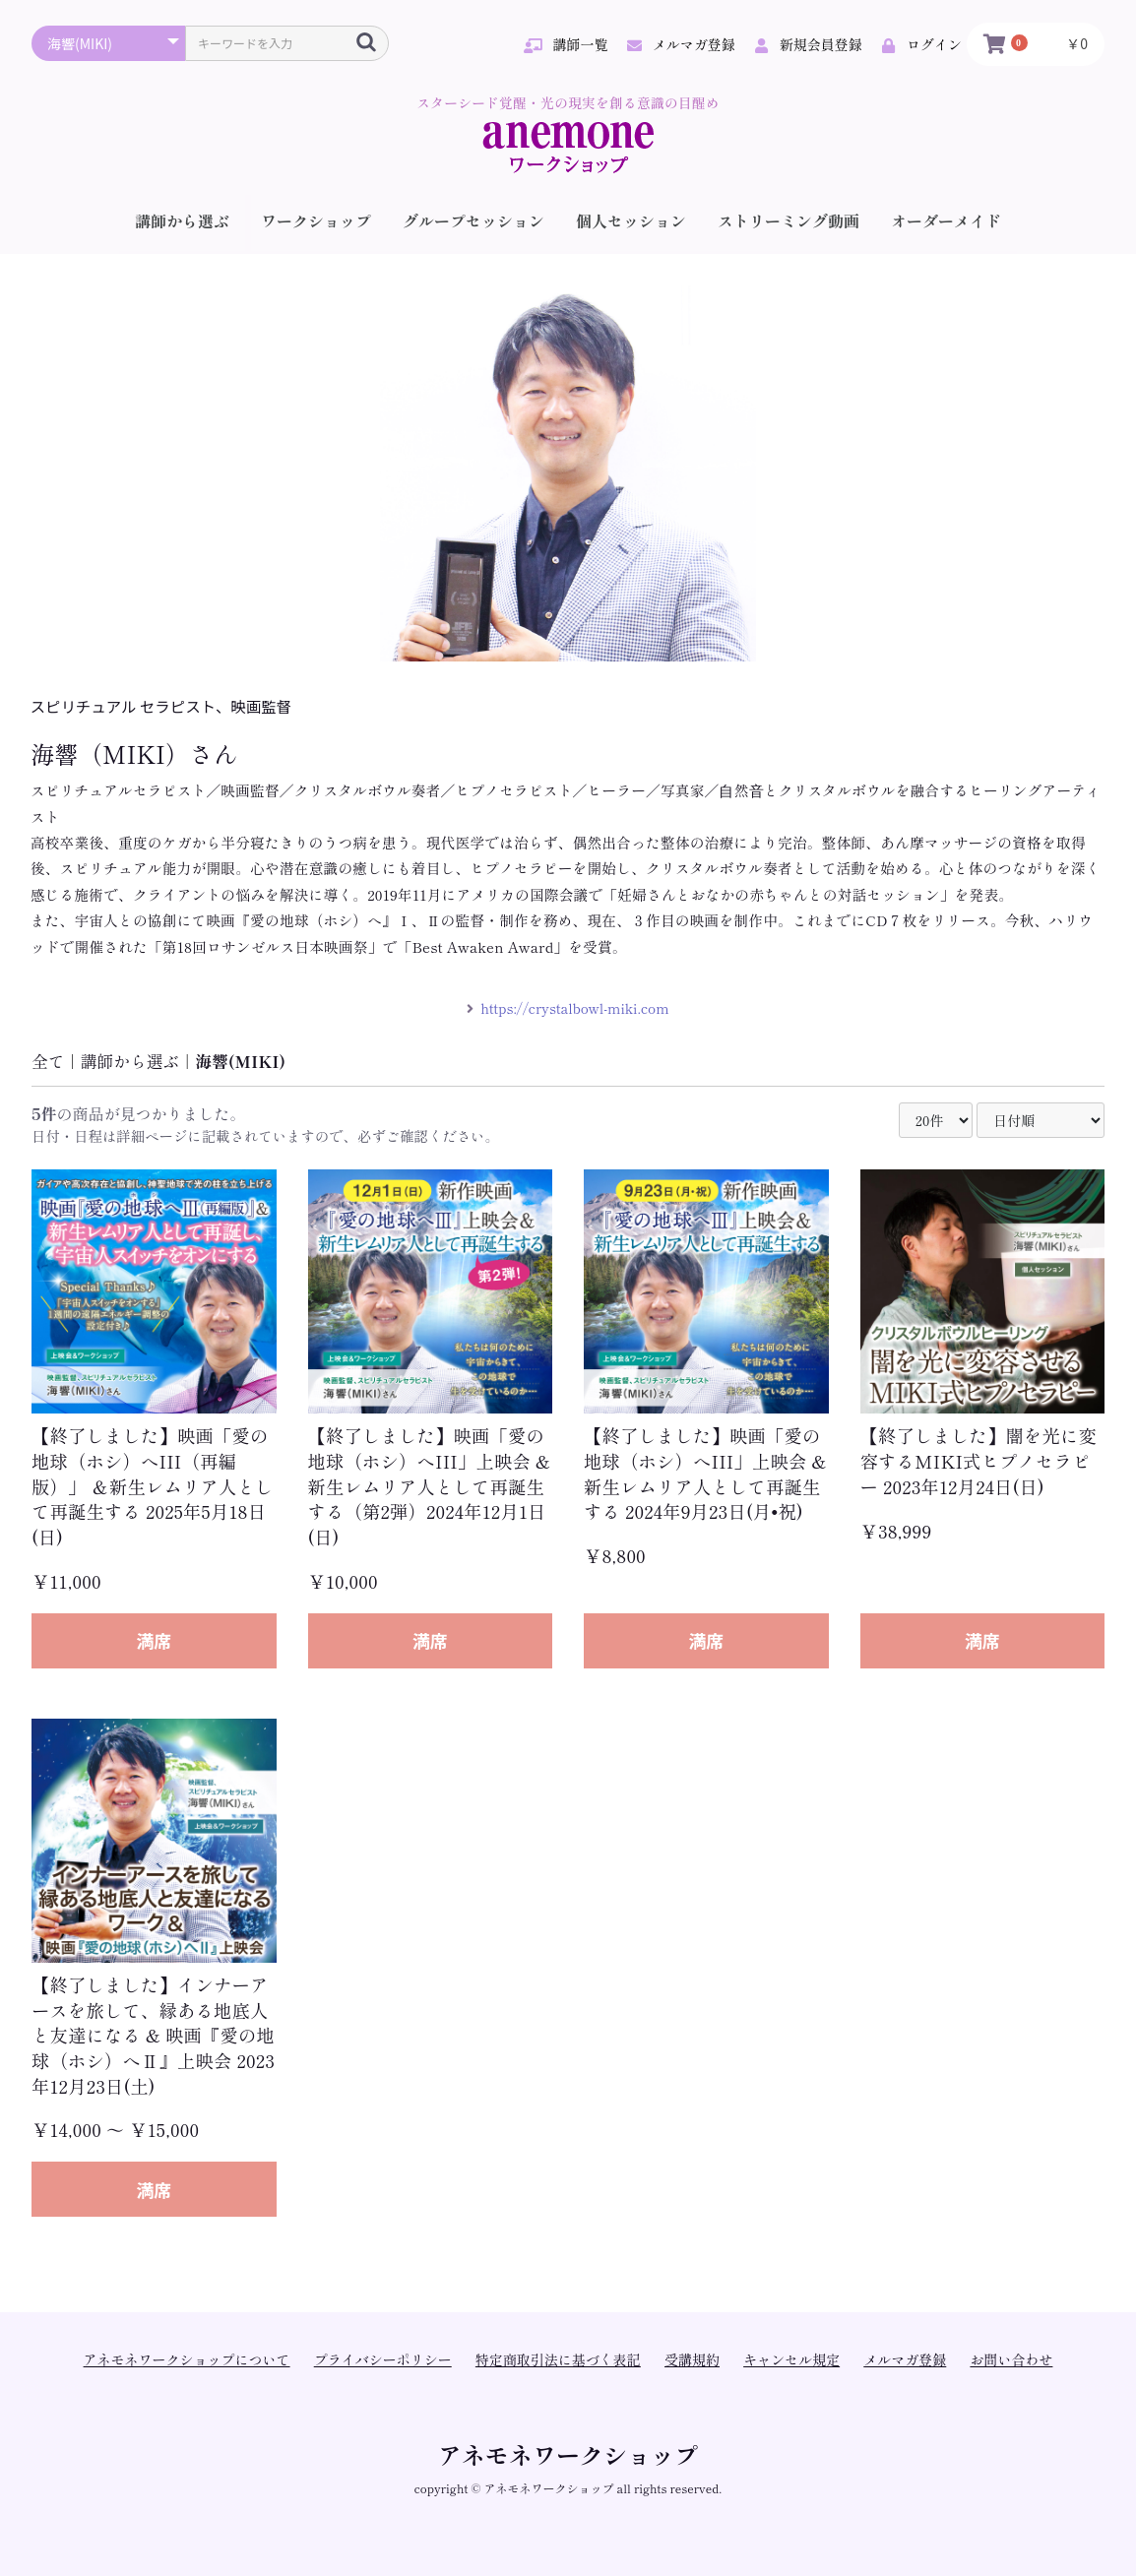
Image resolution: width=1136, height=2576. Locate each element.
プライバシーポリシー (383, 2359)
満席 (153, 1640)
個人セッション (631, 220)
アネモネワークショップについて (187, 2359)
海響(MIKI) (240, 1061)
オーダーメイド (946, 220)
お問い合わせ (1011, 2359)
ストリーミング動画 (788, 220)
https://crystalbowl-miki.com (567, 1008)
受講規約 (692, 2359)
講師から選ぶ (182, 220)
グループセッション (473, 220)
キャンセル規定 (791, 2359)
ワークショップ (316, 220)
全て (48, 1061)
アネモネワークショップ (568, 2454)
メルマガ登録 (904, 2359)
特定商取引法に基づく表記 (558, 2359)
